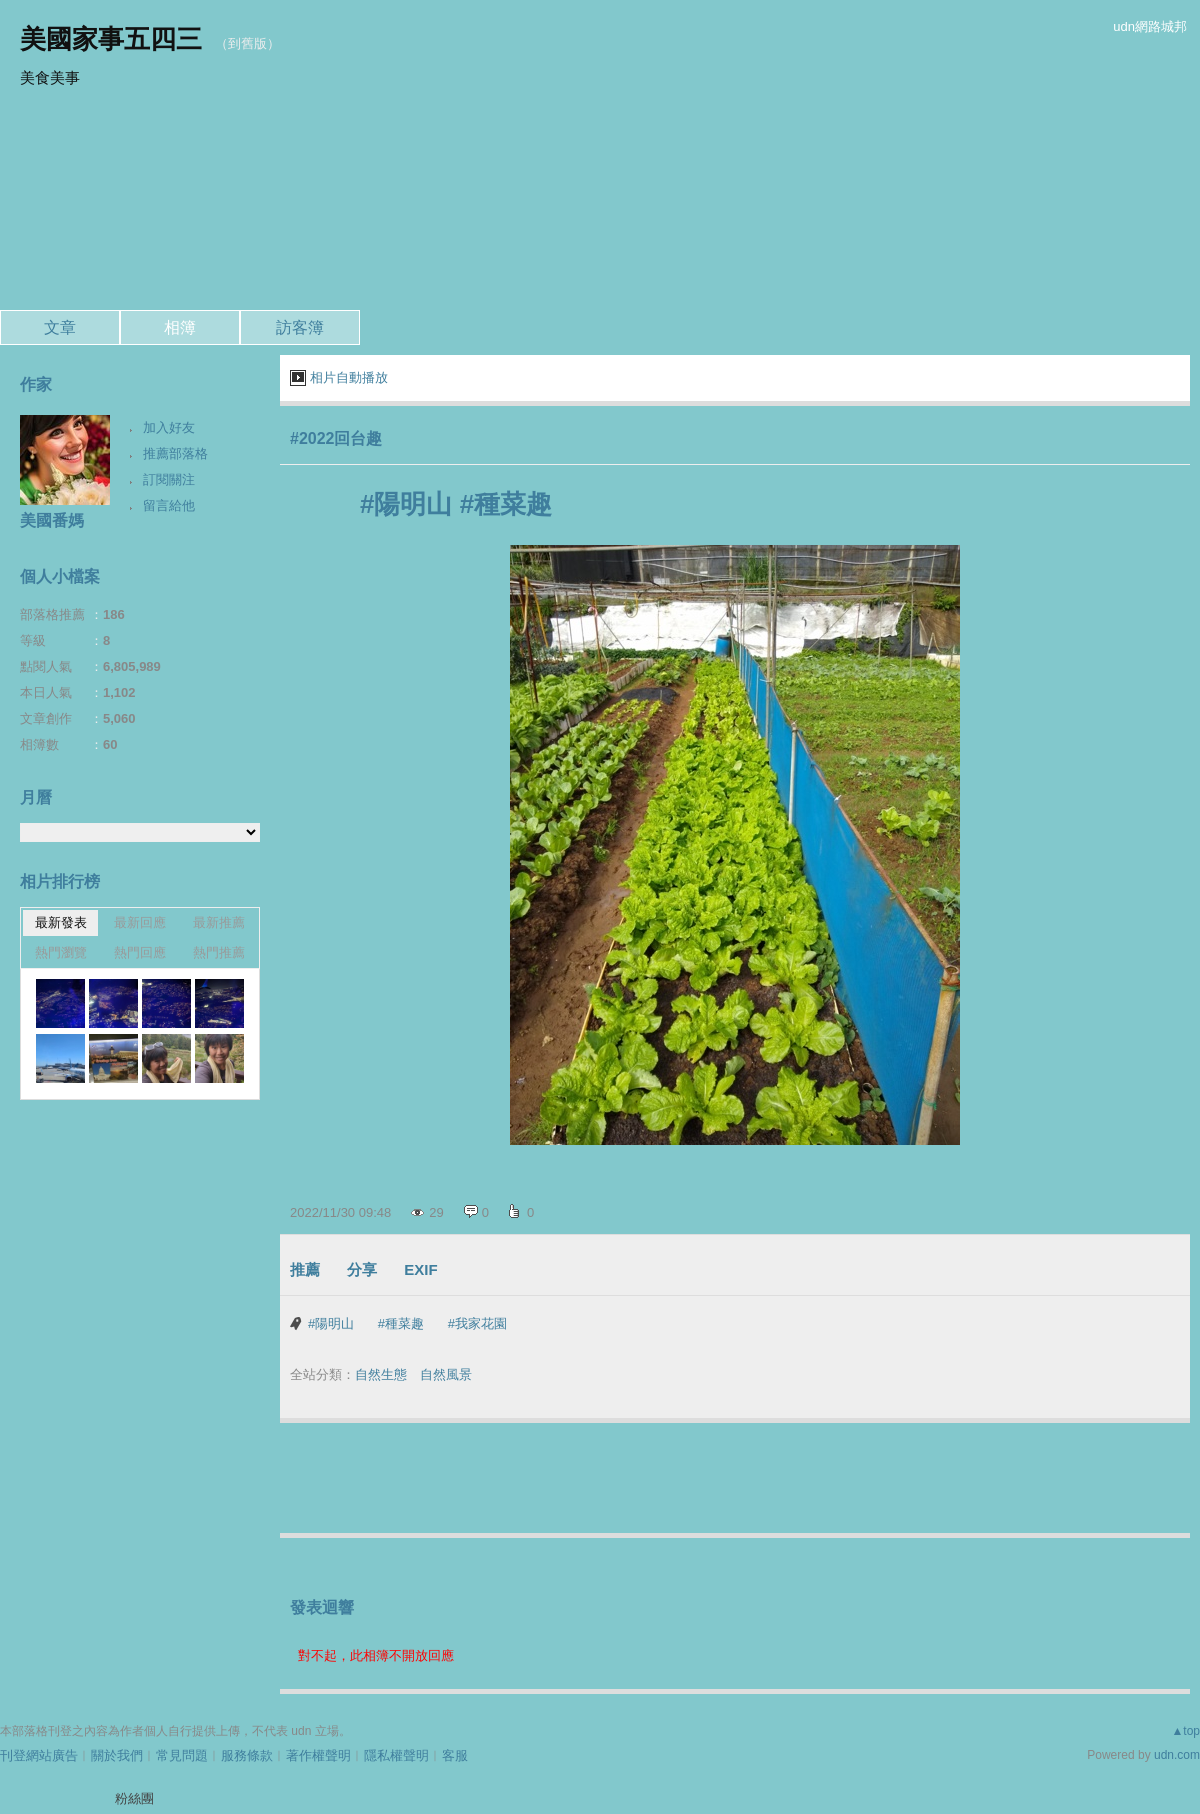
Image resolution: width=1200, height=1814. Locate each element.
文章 (60, 327)
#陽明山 (331, 1323)
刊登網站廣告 (39, 1755)
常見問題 (182, 1755)
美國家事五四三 (111, 39)
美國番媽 (52, 520)
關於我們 (117, 1755)
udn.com (1177, 1755)
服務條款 (247, 1755)
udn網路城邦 (1150, 26)
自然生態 (381, 1374)
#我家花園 (477, 1323)
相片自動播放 (349, 377)
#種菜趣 (401, 1323)
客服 (455, 1755)
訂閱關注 (169, 479)
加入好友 (169, 427)
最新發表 (61, 922)
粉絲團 (134, 1798)
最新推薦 (219, 922)
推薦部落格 (175, 453)
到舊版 (247, 43)
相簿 (180, 327)
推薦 (305, 1269)
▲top (1185, 1731)
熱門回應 (140, 952)
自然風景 (446, 1374)
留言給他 (169, 505)
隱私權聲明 (396, 1755)
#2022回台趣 (336, 438)
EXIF (420, 1269)
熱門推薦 (219, 952)
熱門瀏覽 (61, 952)
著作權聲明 (318, 1755)
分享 (362, 1269)
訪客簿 (300, 327)
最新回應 (140, 922)
